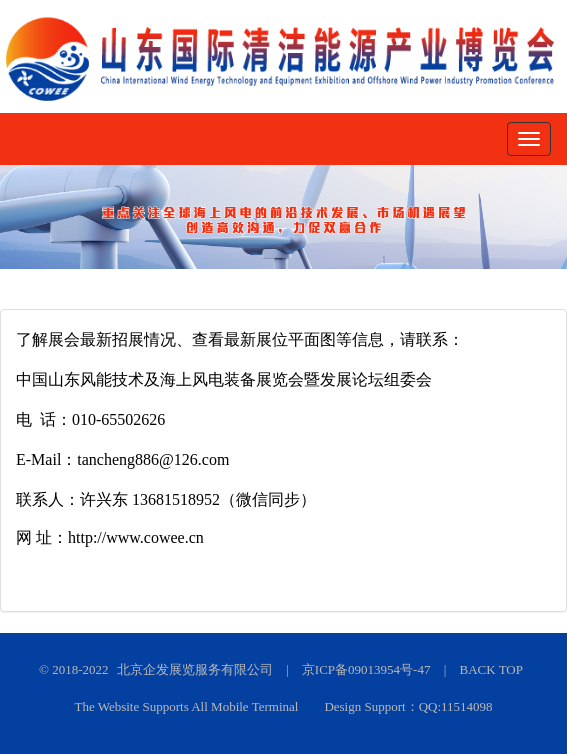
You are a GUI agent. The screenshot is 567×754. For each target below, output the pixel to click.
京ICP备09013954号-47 (366, 669)
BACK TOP (491, 669)
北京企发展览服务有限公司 (195, 669)
